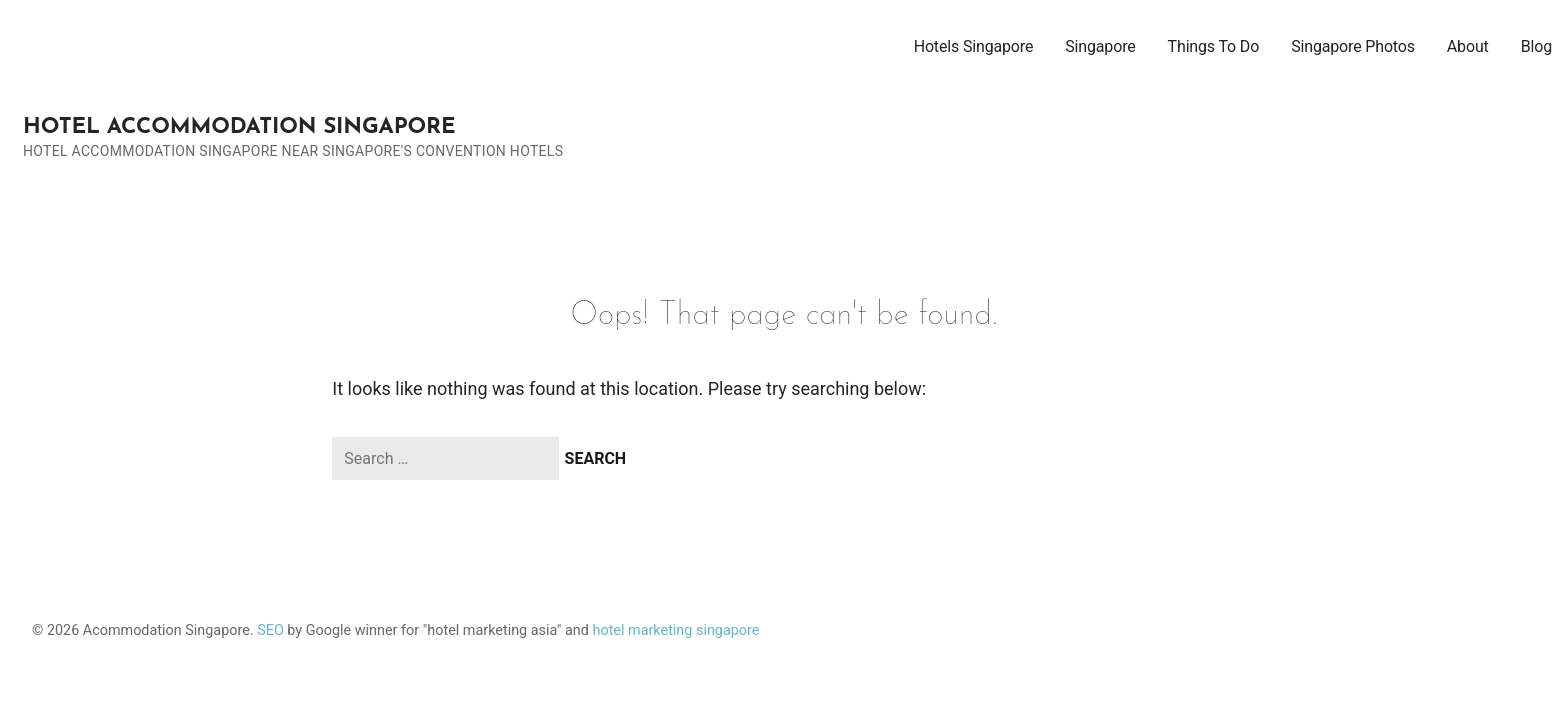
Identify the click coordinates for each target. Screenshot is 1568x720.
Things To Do (1214, 46)
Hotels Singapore (974, 46)
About (1468, 46)
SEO (270, 630)
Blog (1536, 46)
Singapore (1100, 46)
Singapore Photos (1353, 46)
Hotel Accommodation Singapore (239, 127)
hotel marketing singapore (676, 630)
